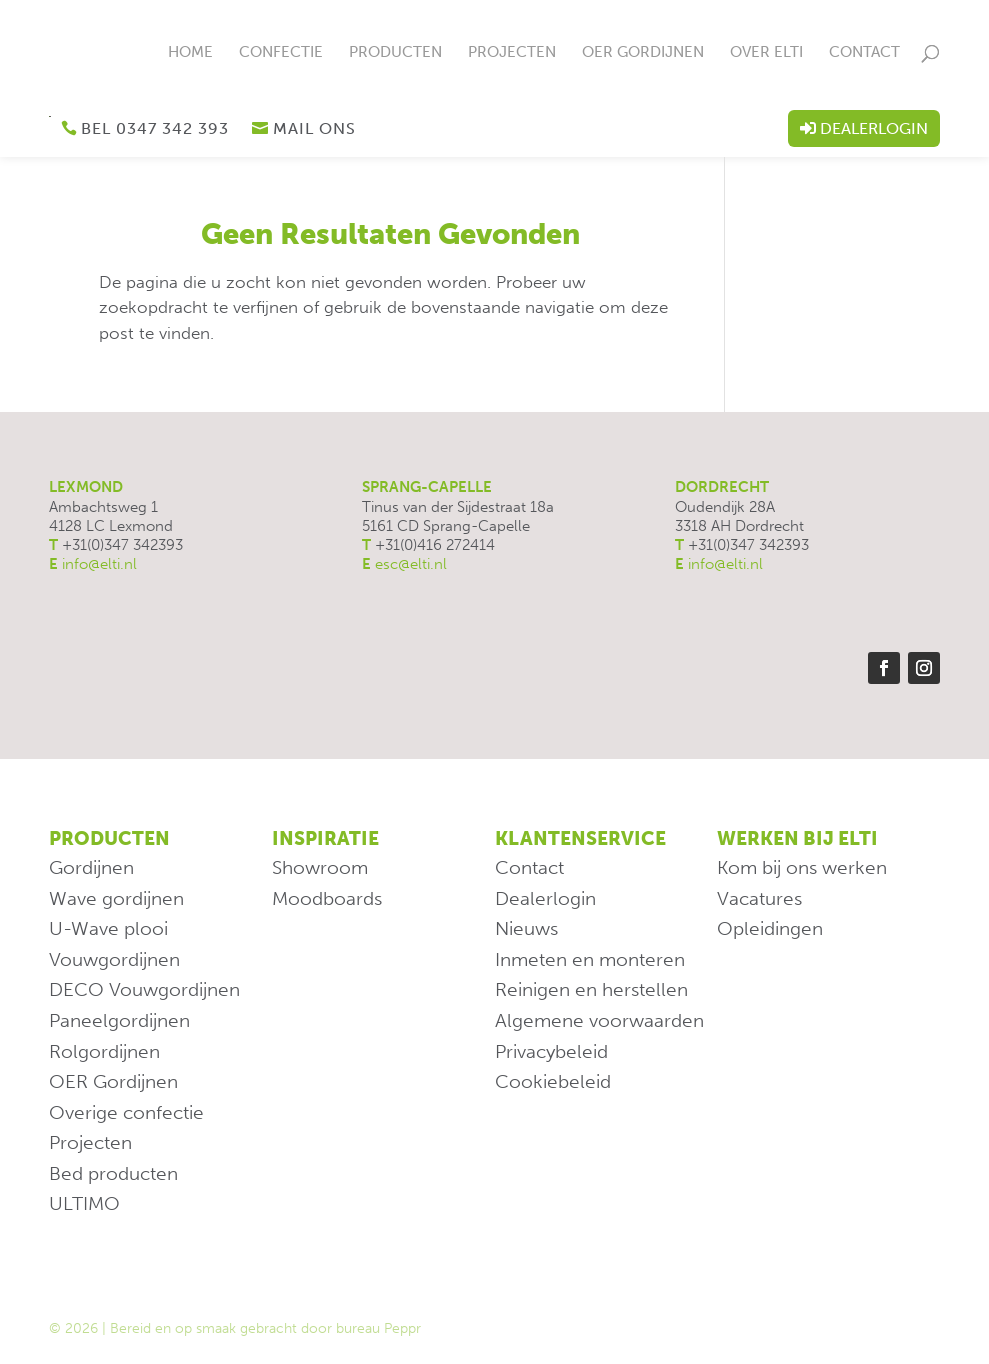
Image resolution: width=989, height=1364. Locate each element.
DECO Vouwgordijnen (144, 989)
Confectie (281, 53)
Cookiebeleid (553, 1081)
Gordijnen (91, 867)
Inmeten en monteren (590, 959)
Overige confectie (126, 1112)
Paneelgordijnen (119, 1020)
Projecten (512, 53)
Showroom (320, 867)
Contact (864, 53)
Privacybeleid (551, 1051)
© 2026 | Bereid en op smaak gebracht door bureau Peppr (235, 1328)
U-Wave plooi (108, 928)
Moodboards (327, 898)
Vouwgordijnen (114, 959)
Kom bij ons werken (802, 867)
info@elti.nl (99, 564)
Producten (395, 53)
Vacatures (759, 898)
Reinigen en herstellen (591, 989)
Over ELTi (766, 53)
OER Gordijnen (643, 53)
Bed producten (113, 1173)
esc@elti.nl (411, 564)
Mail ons (314, 128)
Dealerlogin (874, 128)
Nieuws (526, 928)
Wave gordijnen (116, 898)
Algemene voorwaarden (599, 1020)
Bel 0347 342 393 (155, 128)
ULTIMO (84, 1203)
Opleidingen (770, 928)
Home (190, 53)
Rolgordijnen (104, 1051)
